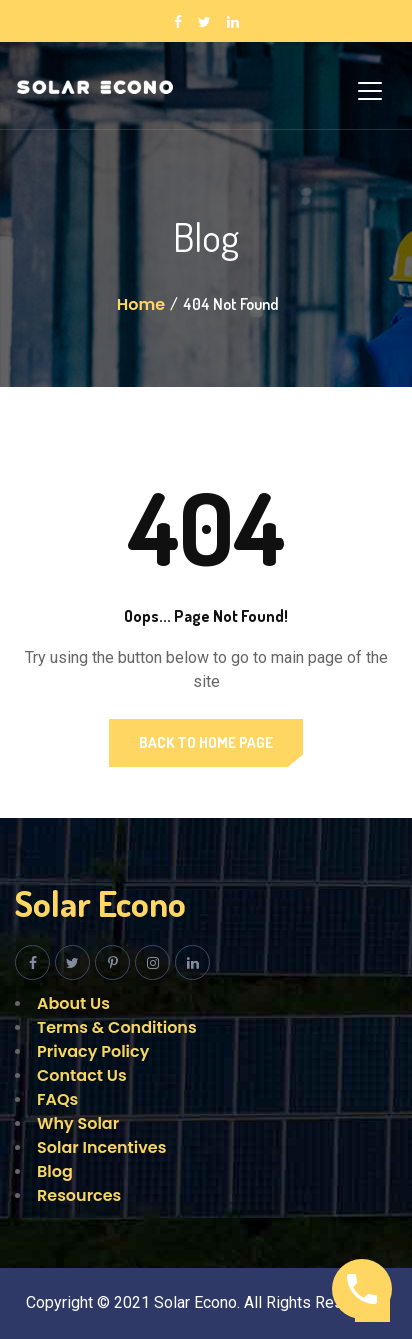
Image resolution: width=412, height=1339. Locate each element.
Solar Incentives (101, 1147)
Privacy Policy (93, 1051)
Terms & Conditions (117, 1027)
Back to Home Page (206, 742)
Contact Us (82, 1075)
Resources (79, 1195)
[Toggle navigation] (370, 91)
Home (141, 304)
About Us (73, 1003)
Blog (55, 1171)
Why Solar (78, 1123)
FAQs (57, 1099)
